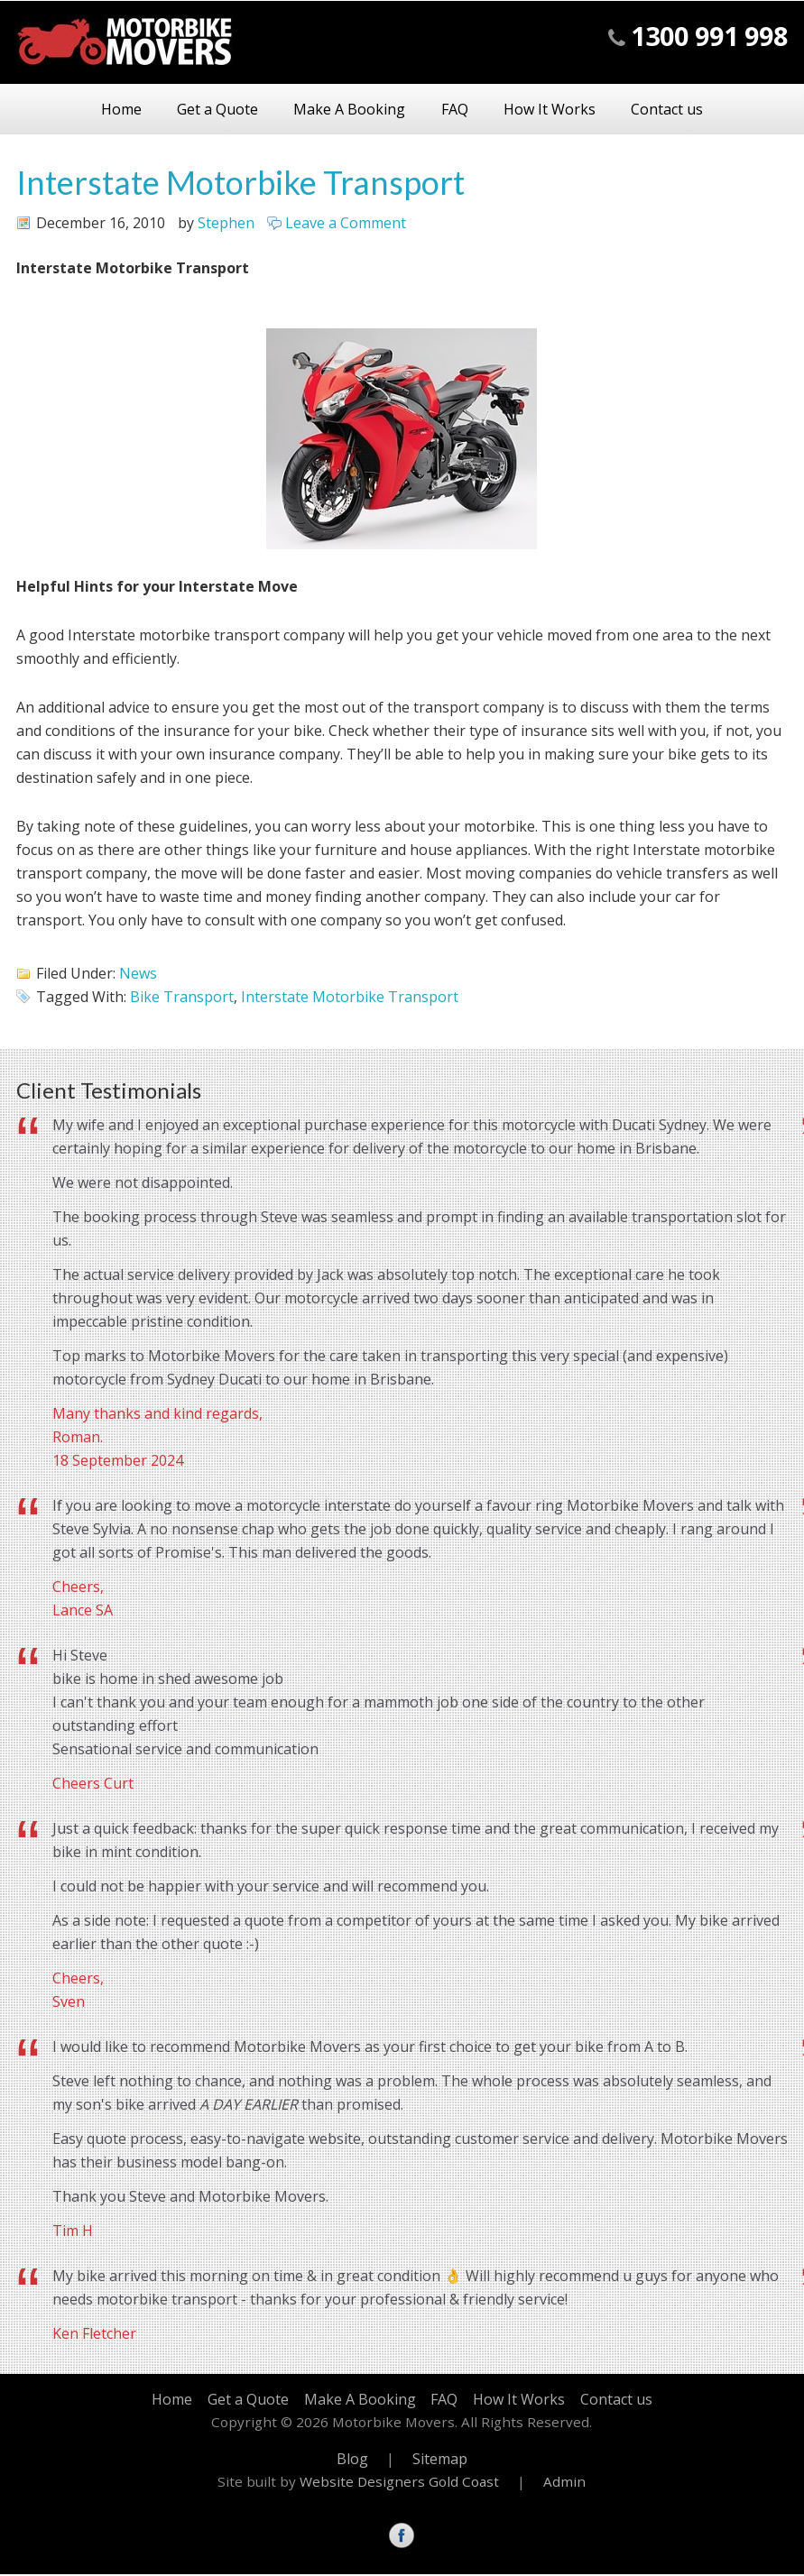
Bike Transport (182, 998)
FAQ (460, 110)
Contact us (697, 110)
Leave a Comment (345, 225)
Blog (352, 2460)
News (138, 975)
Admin (564, 2483)
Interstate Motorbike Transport (240, 184)
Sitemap (439, 2460)
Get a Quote (198, 110)
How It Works (568, 110)
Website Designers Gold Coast (399, 2483)
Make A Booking (343, 110)
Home (89, 110)
